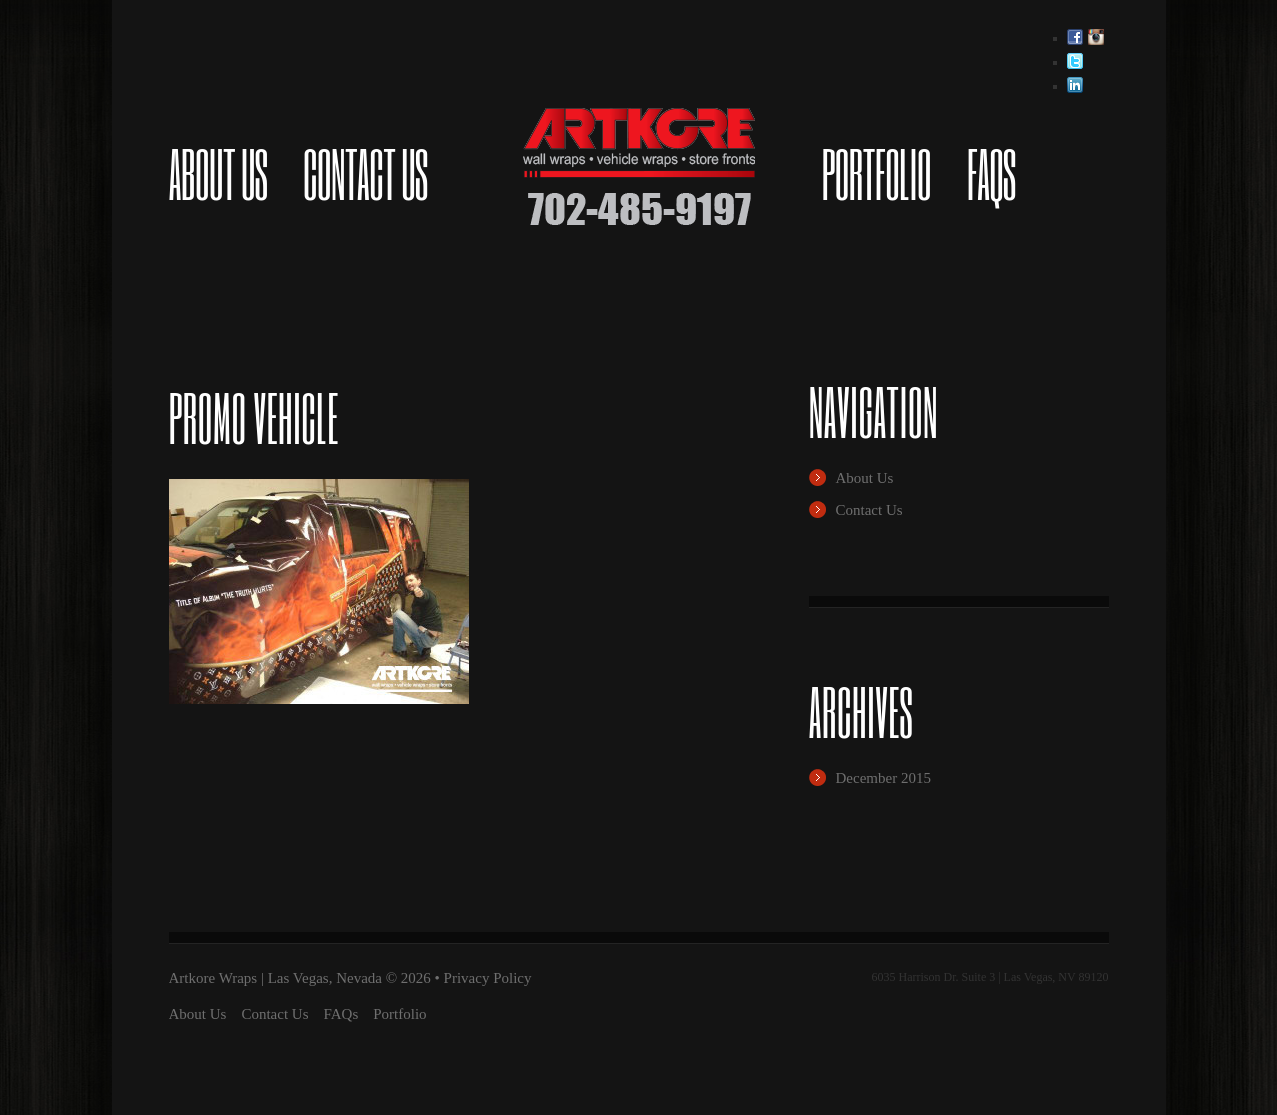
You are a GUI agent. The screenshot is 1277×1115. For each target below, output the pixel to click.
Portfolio (876, 174)
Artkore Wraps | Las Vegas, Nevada (275, 978)
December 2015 (883, 778)
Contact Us (365, 174)
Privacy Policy (488, 978)
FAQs (991, 174)
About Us (218, 174)
